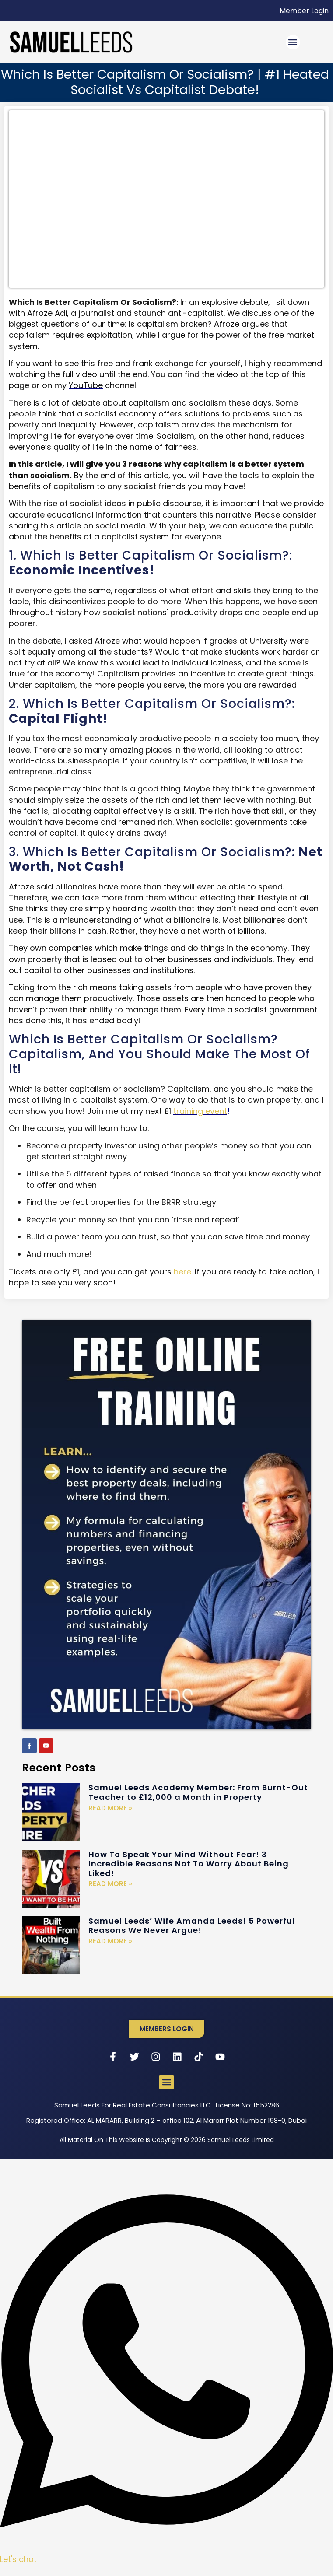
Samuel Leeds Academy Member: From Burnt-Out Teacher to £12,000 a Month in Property (198, 1792)
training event (200, 1111)
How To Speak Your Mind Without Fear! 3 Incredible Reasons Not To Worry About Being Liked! (188, 1864)
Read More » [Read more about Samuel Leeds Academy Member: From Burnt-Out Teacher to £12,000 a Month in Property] (110, 1808)
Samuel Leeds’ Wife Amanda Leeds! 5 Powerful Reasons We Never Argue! (191, 1925)
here (182, 1271)
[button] (293, 42)
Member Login (304, 11)
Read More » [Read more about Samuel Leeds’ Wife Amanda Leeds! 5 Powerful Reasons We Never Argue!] (110, 1941)
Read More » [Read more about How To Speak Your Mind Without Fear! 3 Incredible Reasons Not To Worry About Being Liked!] (110, 1883)
